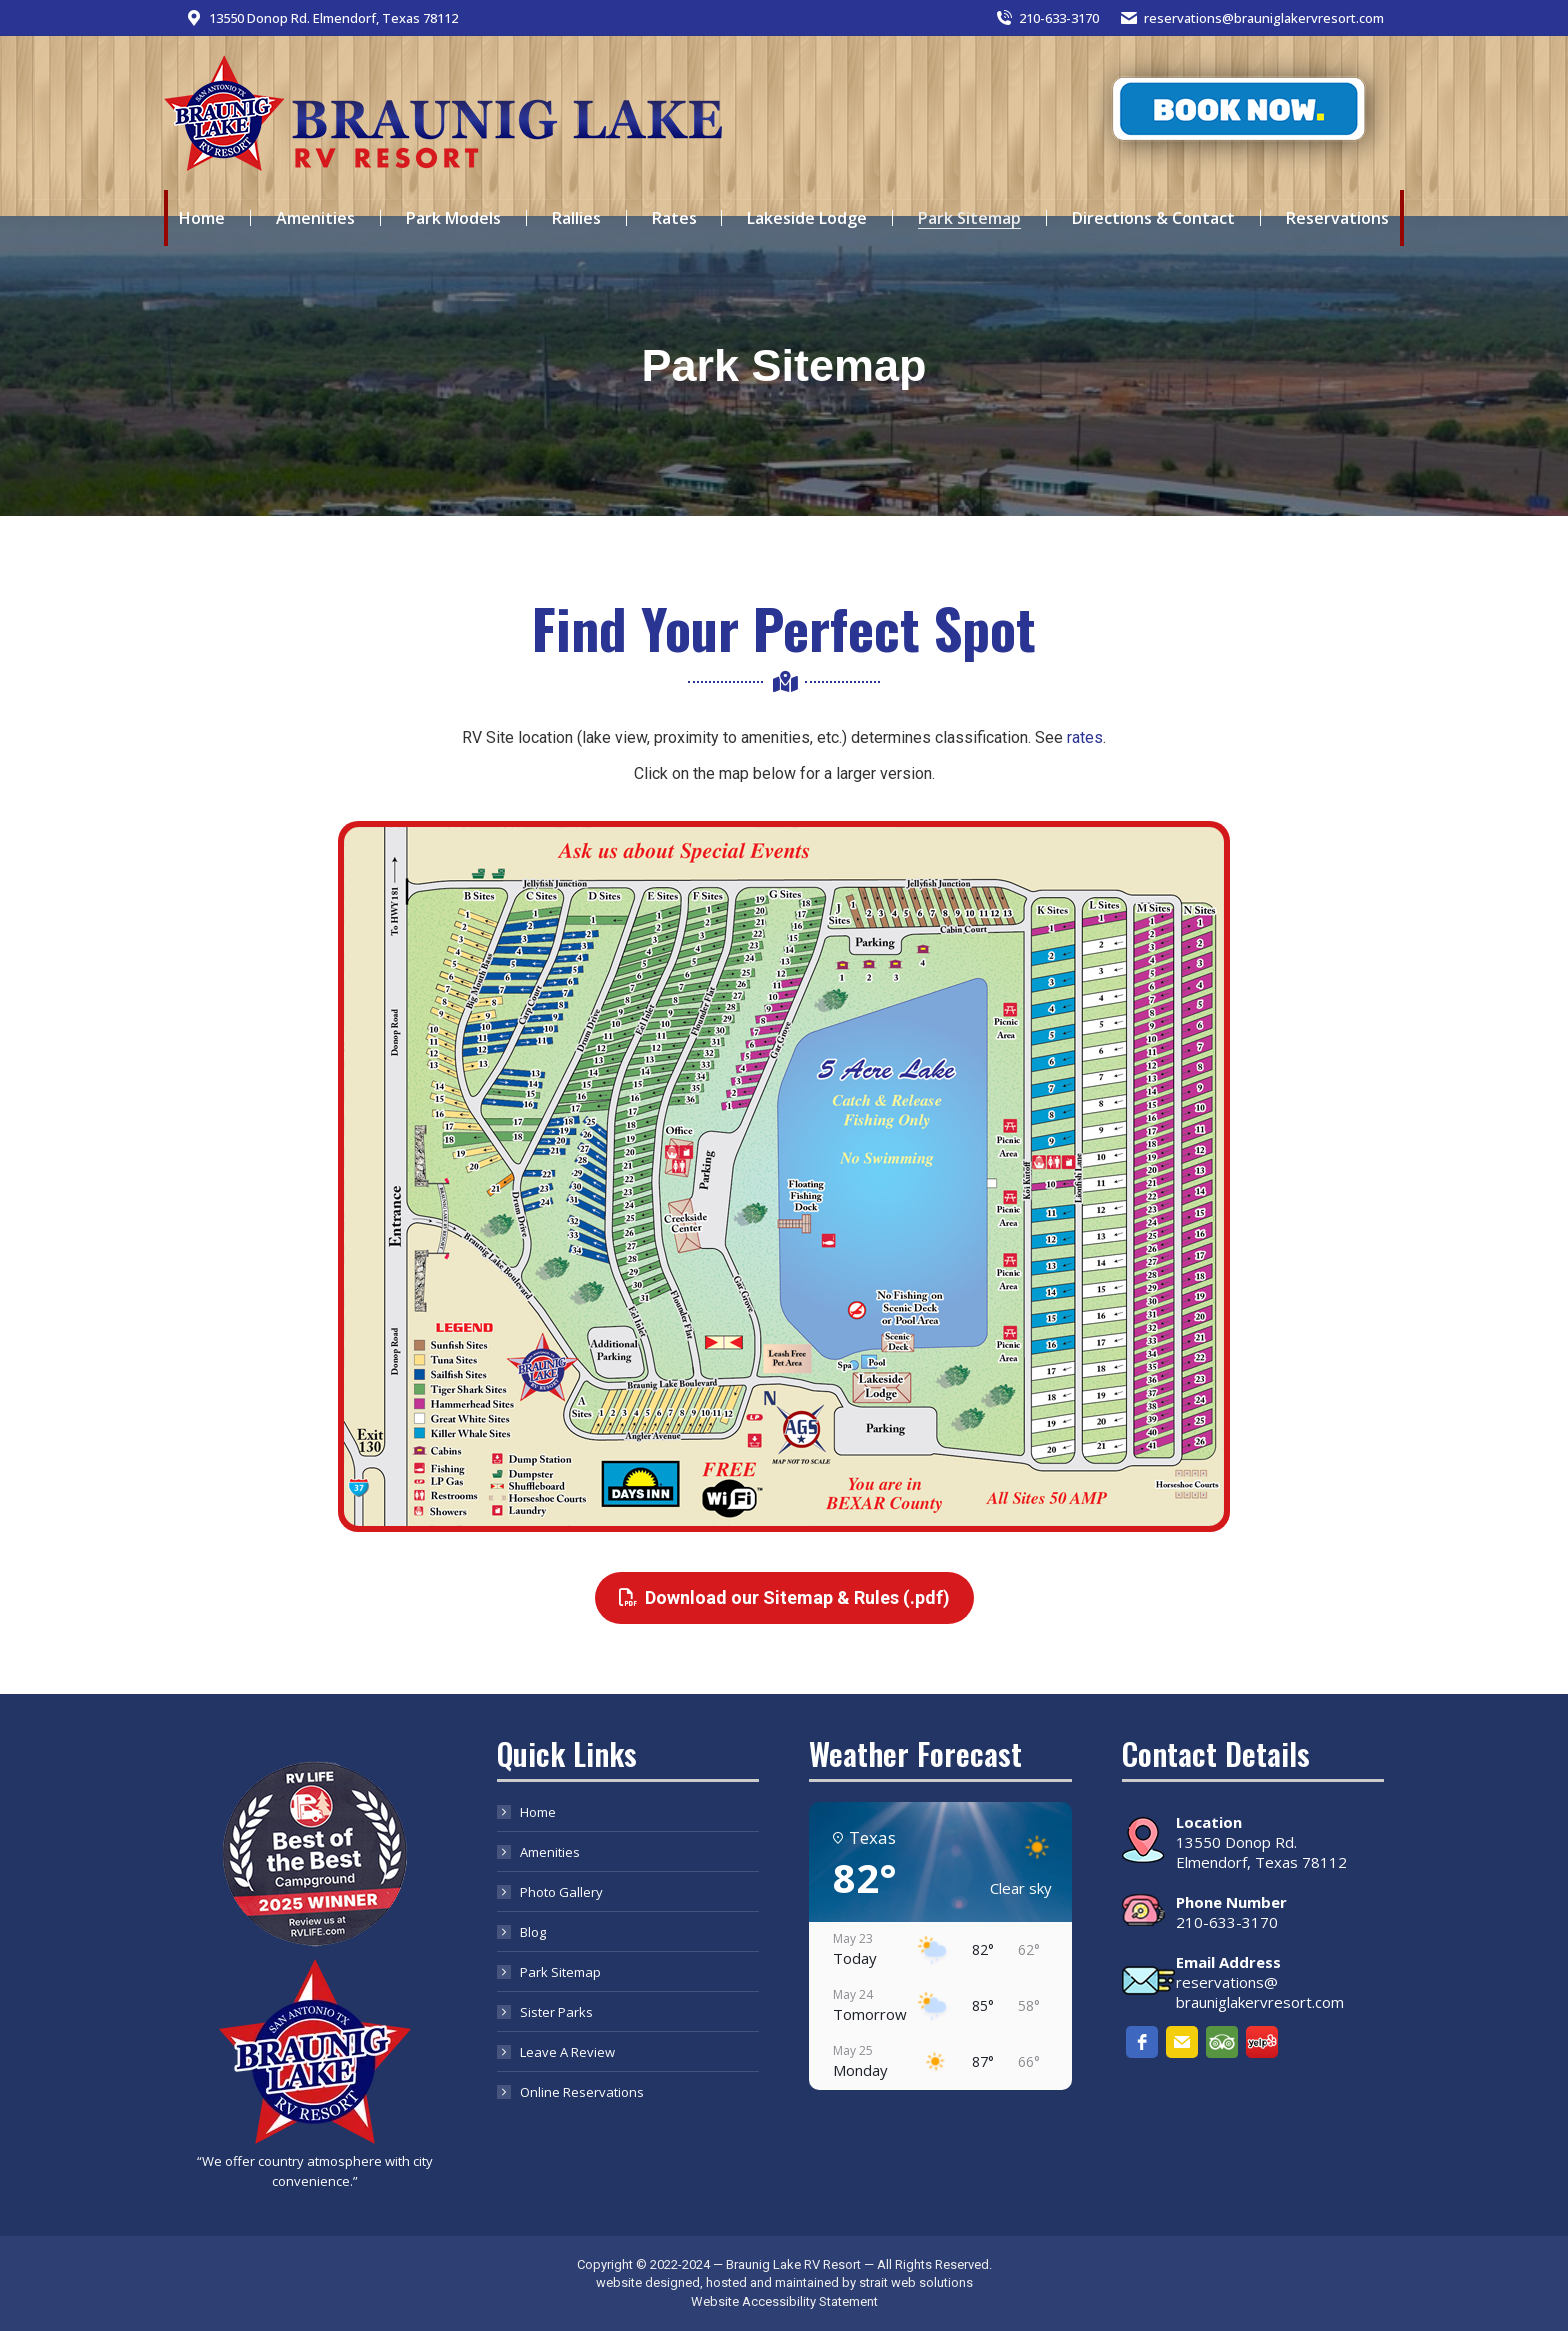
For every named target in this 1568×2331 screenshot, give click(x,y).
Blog (533, 1932)
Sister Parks (556, 2012)
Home (538, 1812)
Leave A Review (567, 2052)
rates (1085, 737)
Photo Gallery (561, 1892)
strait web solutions (916, 2282)
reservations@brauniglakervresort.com (1251, 18)
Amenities (550, 1852)
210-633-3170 (1046, 18)
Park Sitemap (560, 1972)
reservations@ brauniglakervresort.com (1260, 1992)
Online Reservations (582, 2092)
